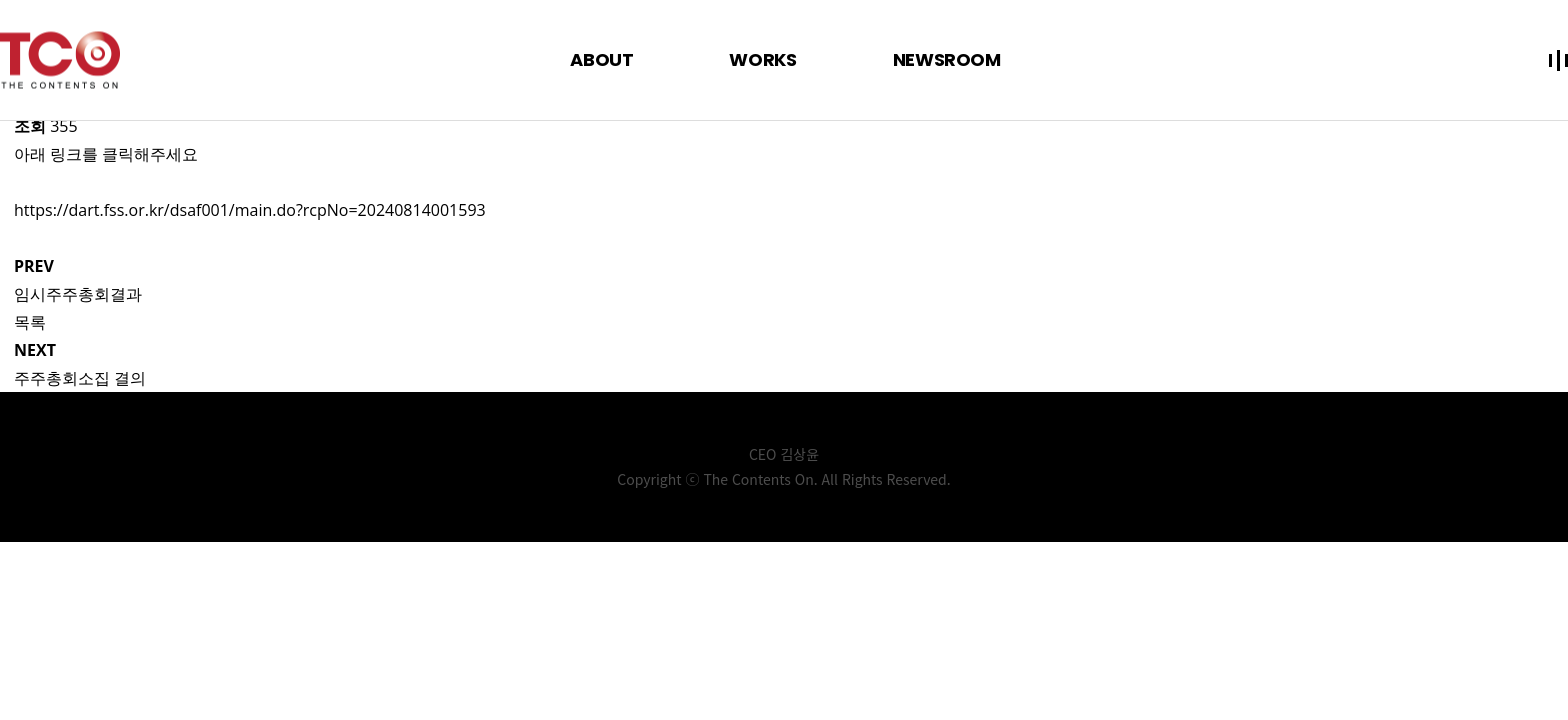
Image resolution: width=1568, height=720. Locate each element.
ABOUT (601, 59)
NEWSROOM (947, 59)
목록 (30, 322)
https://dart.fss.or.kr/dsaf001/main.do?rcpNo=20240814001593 (250, 210)
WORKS (762, 59)
